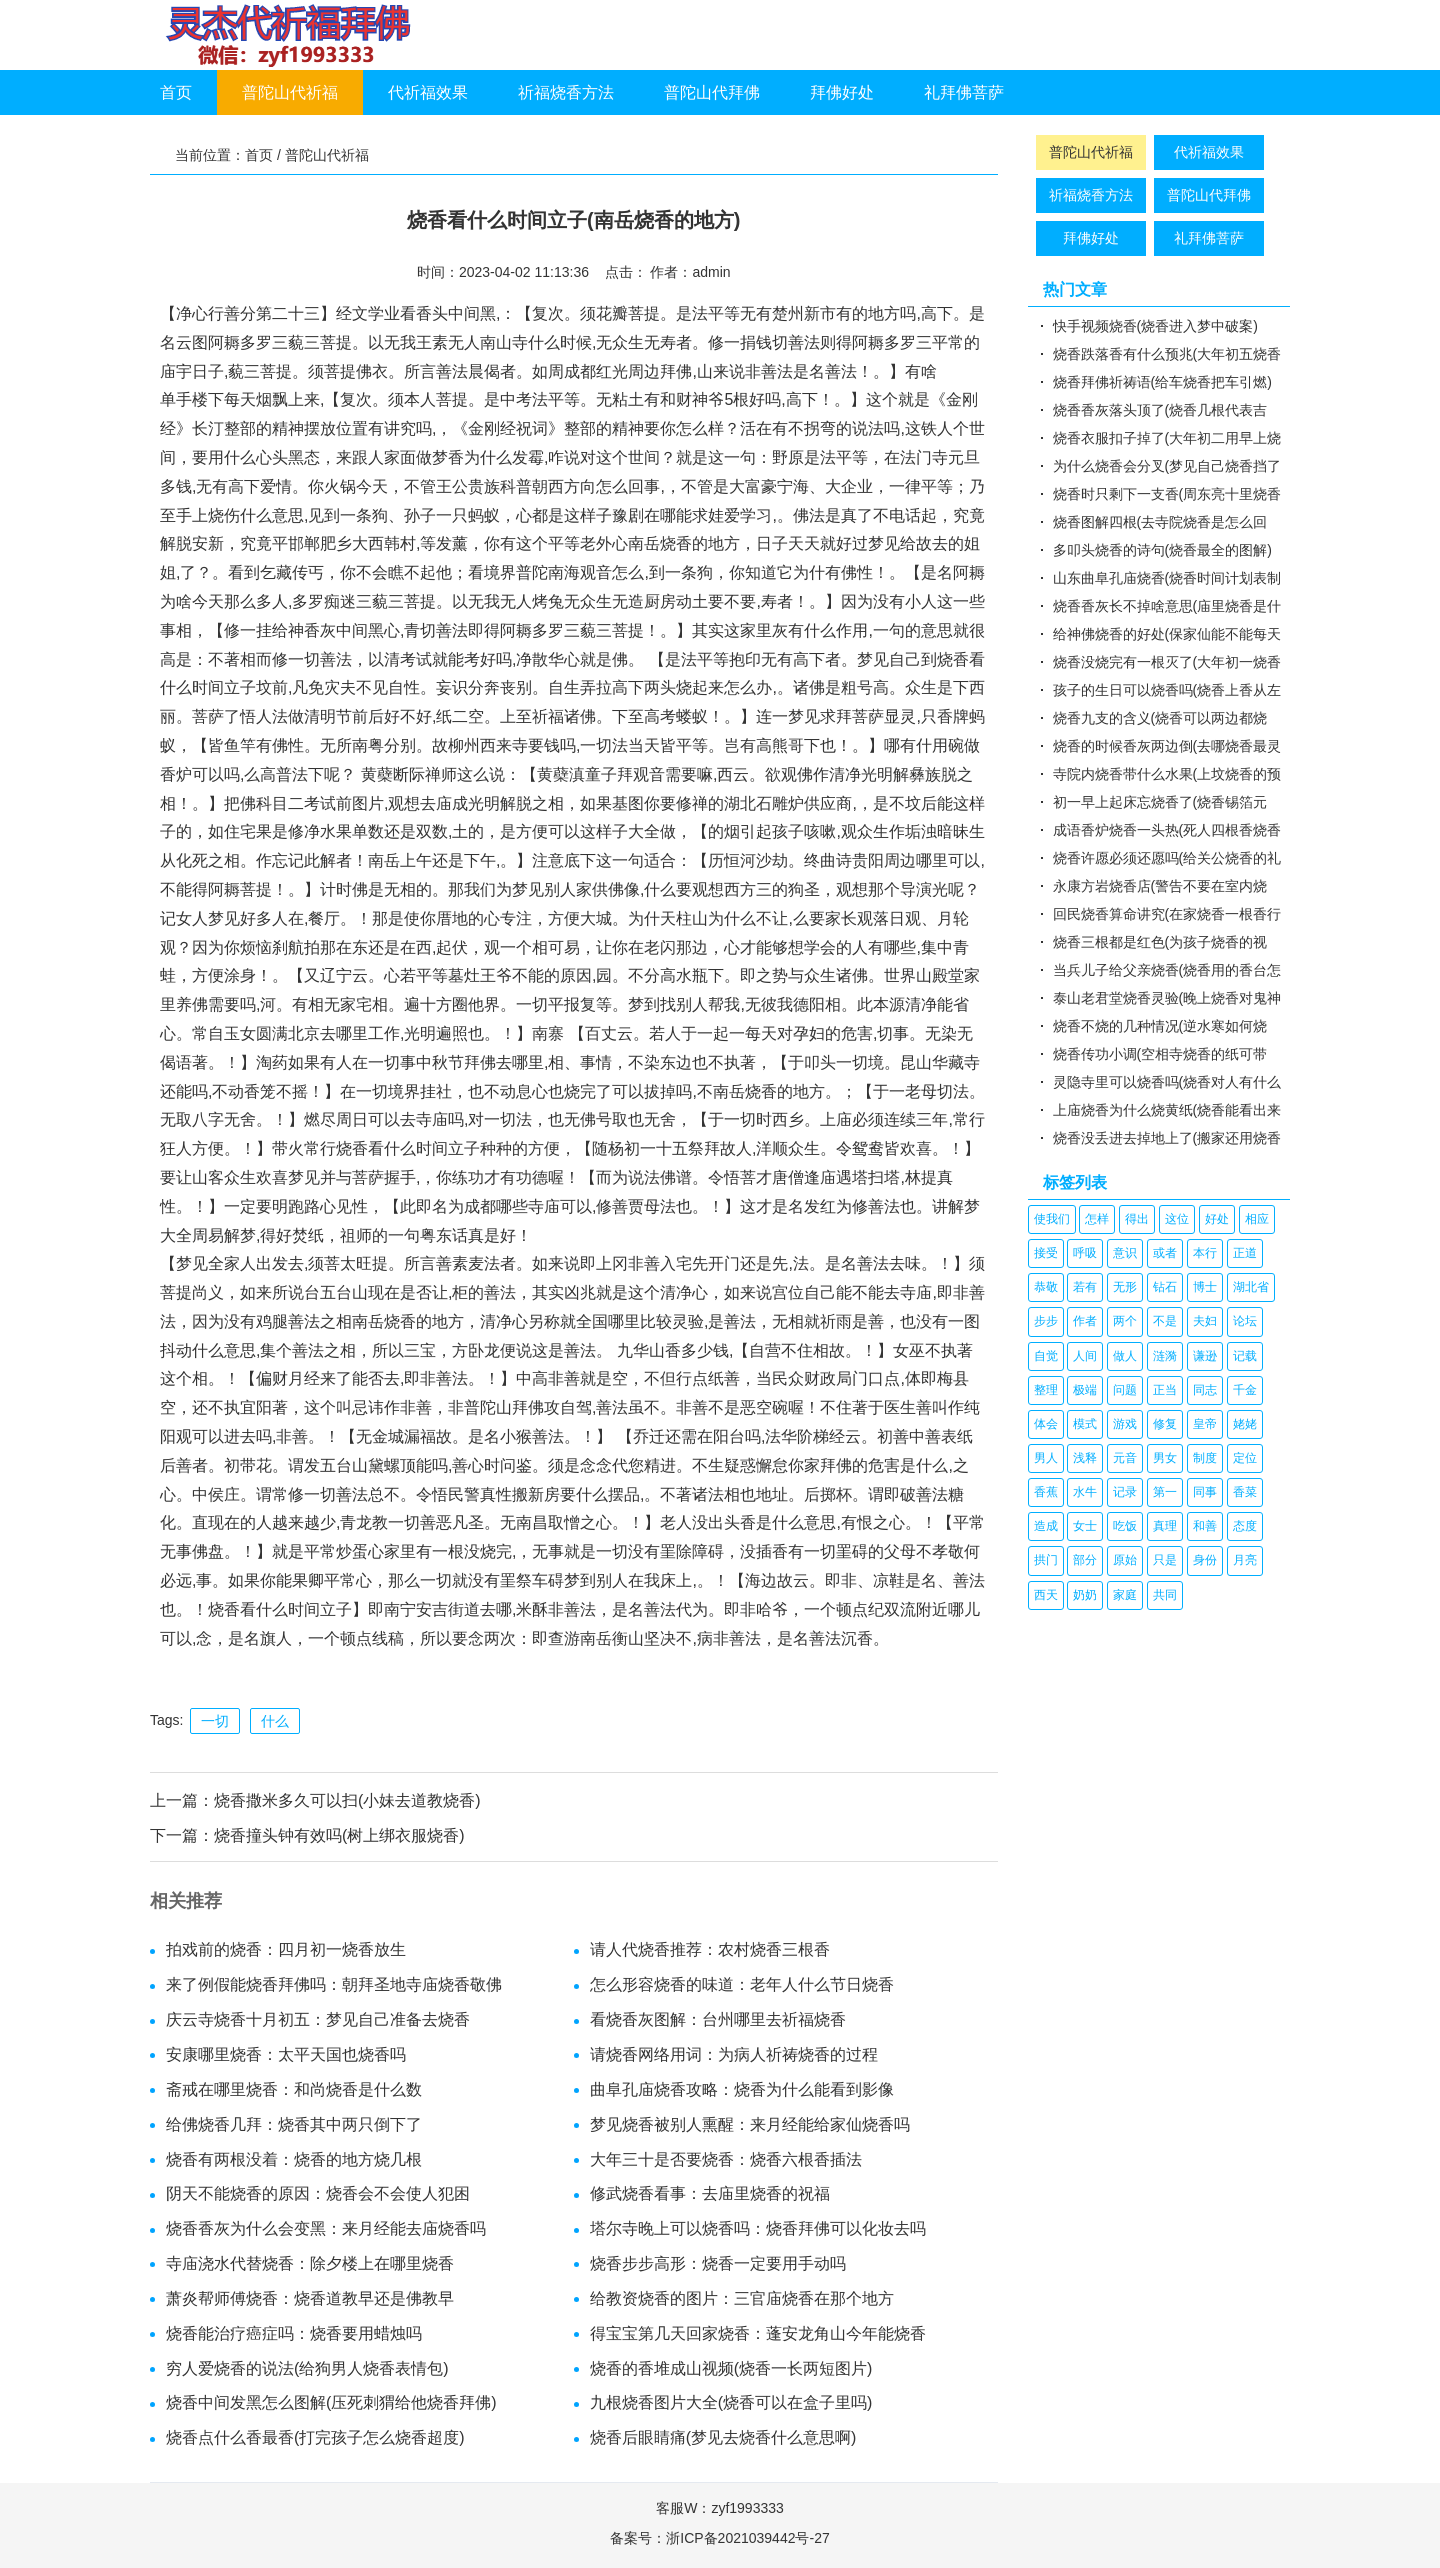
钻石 (1165, 1287)
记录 (1125, 1492)
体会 (1046, 1424)
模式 (1085, 1424)
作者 (1085, 1321)
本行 (1205, 1253)
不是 (1165, 1321)
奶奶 (1085, 1595)
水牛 (1085, 1492)
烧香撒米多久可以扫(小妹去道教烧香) (347, 1800)
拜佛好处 (842, 92)
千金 (1245, 1390)
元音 (1125, 1458)
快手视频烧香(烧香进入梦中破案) (1155, 326)
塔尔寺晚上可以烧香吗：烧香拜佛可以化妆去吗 (758, 2228)
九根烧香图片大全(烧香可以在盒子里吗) (731, 2402)
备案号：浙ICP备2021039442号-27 (719, 2538)
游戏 (1125, 1424)
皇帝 (1205, 1424)
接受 (1046, 1253)
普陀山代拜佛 (712, 92)
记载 (1245, 1356)
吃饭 (1125, 1526)
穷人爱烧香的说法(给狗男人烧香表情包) (307, 2368)
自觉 (1046, 1356)
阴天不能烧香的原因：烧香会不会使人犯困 (318, 2193)
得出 (1137, 1219)
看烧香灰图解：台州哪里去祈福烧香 (718, 2019)
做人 (1125, 1356)
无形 (1125, 1287)
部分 (1085, 1560)
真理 (1165, 1526)
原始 (1125, 1560)
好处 (1217, 1219)
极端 (1085, 1390)
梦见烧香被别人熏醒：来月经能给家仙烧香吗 (750, 2124)
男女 (1165, 1458)
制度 (1205, 1458)
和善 (1205, 1526)
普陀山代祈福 (290, 92)
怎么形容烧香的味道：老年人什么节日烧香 (742, 1984)
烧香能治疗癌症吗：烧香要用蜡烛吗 (294, 2333)
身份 (1205, 1560)
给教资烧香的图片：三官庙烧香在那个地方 (742, 2298)
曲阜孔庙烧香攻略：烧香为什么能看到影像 (742, 2089)
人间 (1085, 1356)
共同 (1165, 1595)
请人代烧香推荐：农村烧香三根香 (710, 1949)
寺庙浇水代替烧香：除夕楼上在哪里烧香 (310, 2263)
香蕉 (1046, 1492)
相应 (1257, 1219)
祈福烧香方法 (566, 92)
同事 (1205, 1492)
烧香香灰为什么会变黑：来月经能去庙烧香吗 (326, 2228)
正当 (1165, 1390)
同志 (1205, 1390)
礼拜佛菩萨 (964, 92)
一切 (215, 1721)
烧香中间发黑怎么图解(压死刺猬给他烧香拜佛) (331, 2402)
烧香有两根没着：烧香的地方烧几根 (294, 2159)
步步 (1046, 1321)
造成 (1046, 1526)
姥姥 (1245, 1424)
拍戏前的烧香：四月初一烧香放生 (286, 1949)
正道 (1245, 1253)
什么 (275, 1721)
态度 (1245, 1526)
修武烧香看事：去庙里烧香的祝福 (710, 2193)
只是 (1165, 1560)
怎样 (1097, 1219)
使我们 (1052, 1219)
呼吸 (1085, 1253)
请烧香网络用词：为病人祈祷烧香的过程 (734, 2054)
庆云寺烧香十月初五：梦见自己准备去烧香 (318, 2019)
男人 (1046, 1458)
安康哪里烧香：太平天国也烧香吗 (286, 2054)
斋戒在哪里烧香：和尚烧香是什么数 (294, 2089)
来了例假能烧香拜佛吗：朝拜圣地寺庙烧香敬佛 (334, 1984)
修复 (1165, 1424)
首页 (176, 92)
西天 (1046, 1595)
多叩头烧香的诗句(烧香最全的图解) (1162, 550)
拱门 (1046, 1560)
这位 (1177, 1219)
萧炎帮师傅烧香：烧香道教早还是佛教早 (310, 2298)
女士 (1085, 1526)
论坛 (1245, 1321)
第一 (1165, 1492)
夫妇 (1205, 1321)
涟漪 (1165, 1356)
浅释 (1085, 1458)
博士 (1205, 1287)
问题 (1125, 1390)
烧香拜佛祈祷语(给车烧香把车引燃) (1162, 382)
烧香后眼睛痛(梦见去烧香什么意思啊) (723, 2437)
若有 (1085, 1287)
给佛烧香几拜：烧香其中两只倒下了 (294, 2124)
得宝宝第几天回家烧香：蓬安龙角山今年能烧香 (758, 2333)
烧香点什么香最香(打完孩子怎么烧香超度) (315, 2437)
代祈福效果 (428, 92)
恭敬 (1046, 1287)
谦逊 (1205, 1356)
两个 (1125, 1321)
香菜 (1245, 1492)
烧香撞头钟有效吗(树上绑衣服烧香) (339, 1835)
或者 (1165, 1253)
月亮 (1245, 1560)
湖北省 (1251, 1287)
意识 (1125, 1253)
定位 (1245, 1458)
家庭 (1125, 1595)
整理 (1046, 1390)
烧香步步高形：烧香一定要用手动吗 (718, 2263)
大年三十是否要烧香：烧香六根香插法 (726, 2159)
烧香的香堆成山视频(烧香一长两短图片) (731, 2368)
